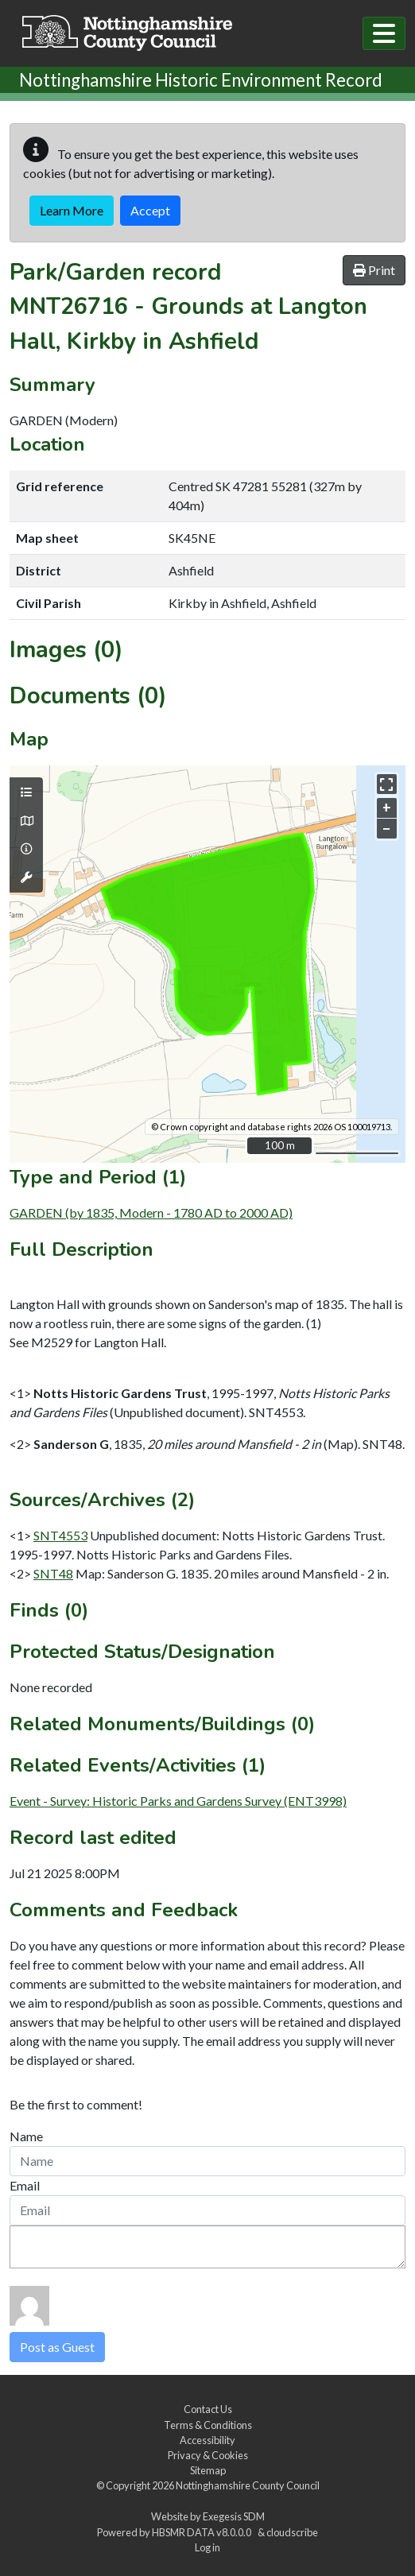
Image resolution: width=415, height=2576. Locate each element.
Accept (150, 210)
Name (26, 2136)
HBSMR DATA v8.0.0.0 (203, 2532)
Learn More (71, 210)
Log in (207, 2547)
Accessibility (207, 2440)
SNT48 (53, 1573)
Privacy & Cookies (208, 2455)
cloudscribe (292, 2532)
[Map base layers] (26, 821)
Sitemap (208, 2470)
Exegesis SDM (234, 2516)
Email (25, 2185)
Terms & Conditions (208, 2425)
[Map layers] (26, 792)
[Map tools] (26, 877)
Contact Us (208, 2409)
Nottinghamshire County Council (248, 2485)
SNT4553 (60, 1535)
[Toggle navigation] (384, 33)
